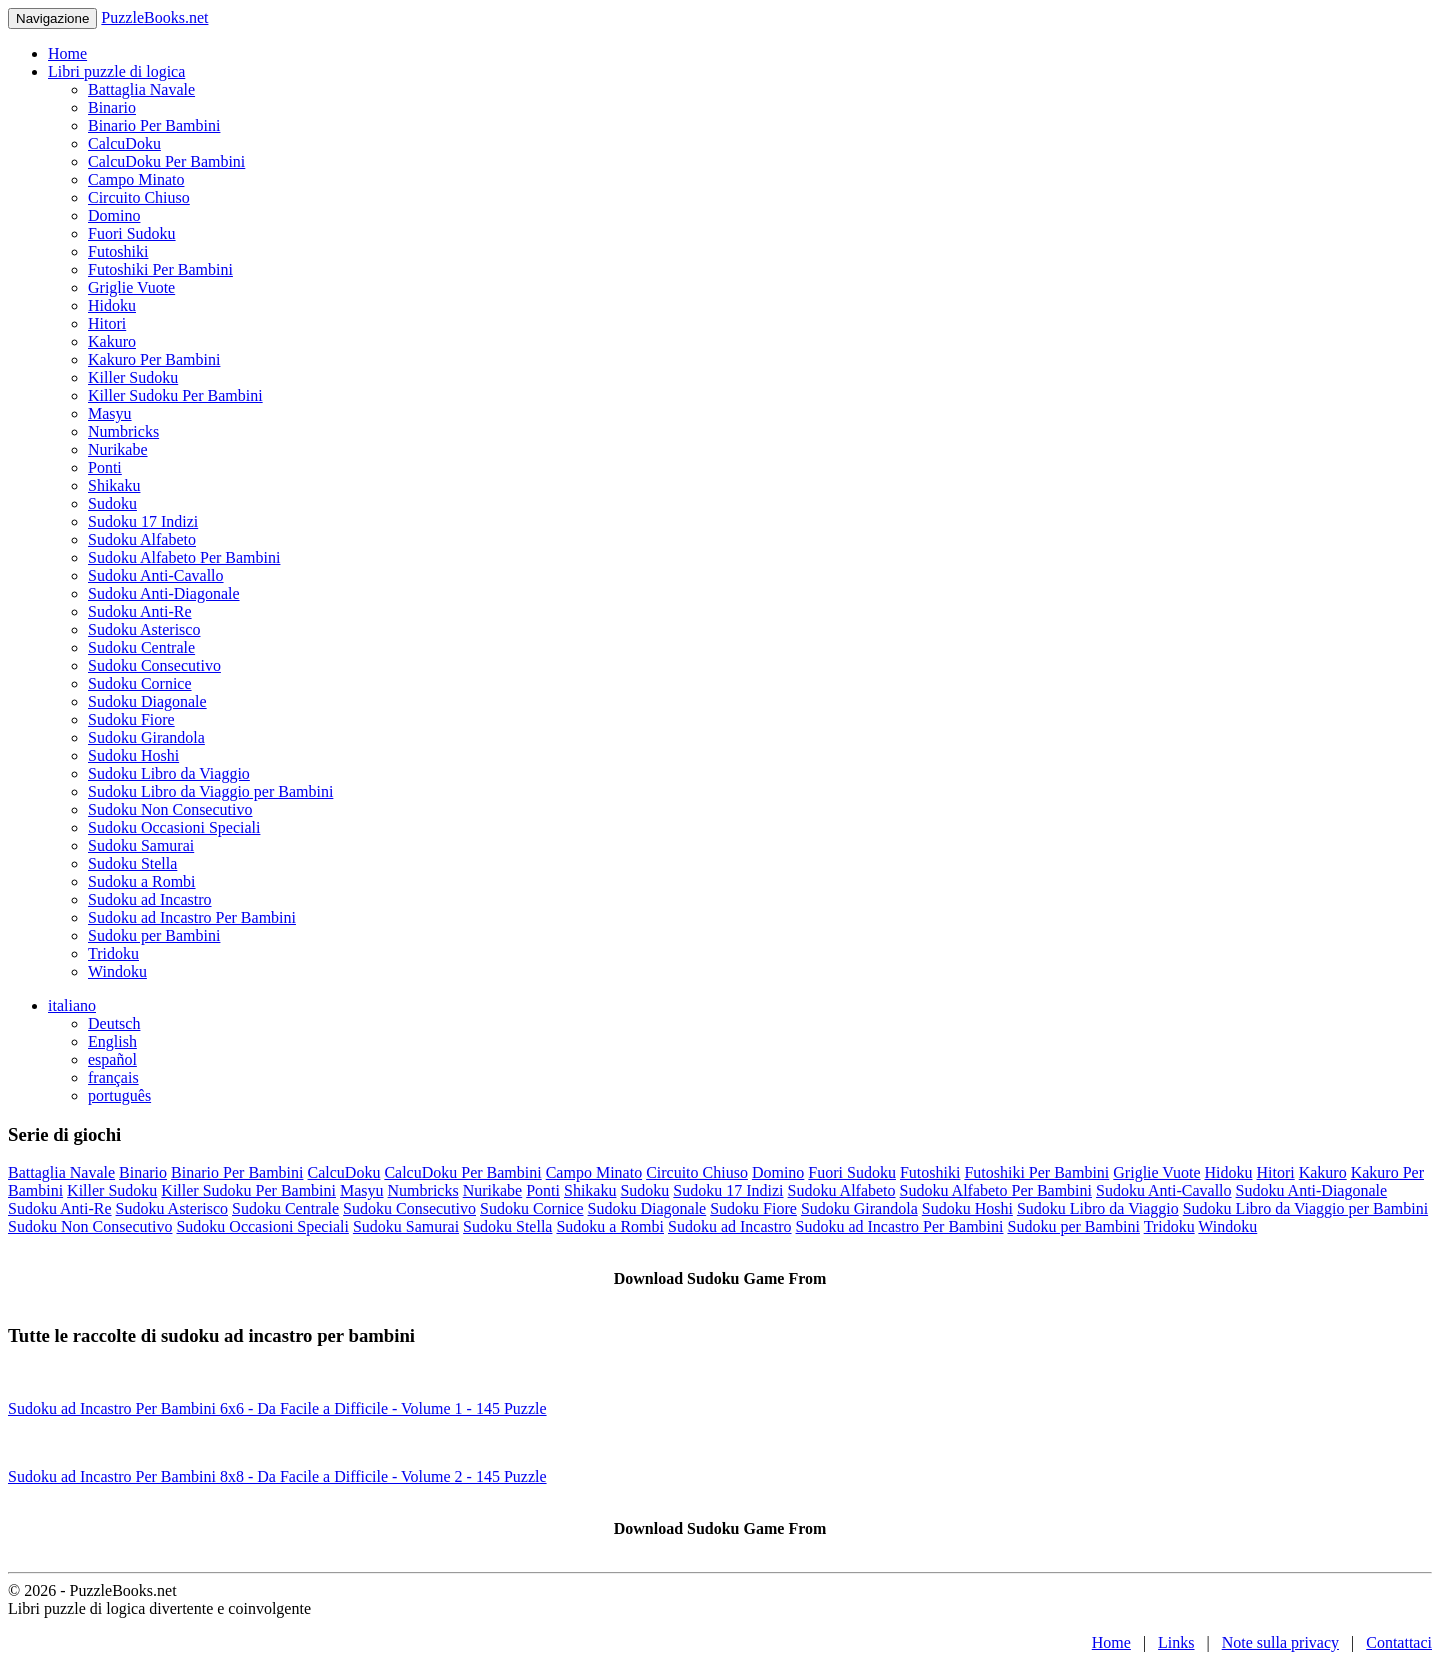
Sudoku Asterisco (144, 629)
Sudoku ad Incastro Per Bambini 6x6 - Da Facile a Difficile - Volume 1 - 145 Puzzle (277, 1408)
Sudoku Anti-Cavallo (156, 575)
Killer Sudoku (133, 377)
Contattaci (1399, 1642)
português (119, 1095)
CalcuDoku (124, 143)
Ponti (105, 467)
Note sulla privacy (1280, 1642)
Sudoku (112, 503)
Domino (114, 215)
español (112, 1059)
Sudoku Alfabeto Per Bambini (184, 557)
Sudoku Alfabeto (142, 539)
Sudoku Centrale (141, 647)
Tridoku (113, 953)
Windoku (117, 971)
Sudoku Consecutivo (154, 665)
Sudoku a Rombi (142, 881)
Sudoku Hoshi (133, 755)
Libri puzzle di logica (116, 71)
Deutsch (114, 1023)
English (112, 1041)
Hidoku (112, 305)
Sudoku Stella (132, 863)
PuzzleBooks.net (154, 17)
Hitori (107, 323)
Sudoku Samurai (141, 845)
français (113, 1077)
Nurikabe (118, 449)
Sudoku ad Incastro (150, 899)
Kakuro (112, 341)
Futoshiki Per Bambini (160, 269)
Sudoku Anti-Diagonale (164, 593)
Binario (112, 107)
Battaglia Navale (141, 89)
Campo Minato (136, 179)
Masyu (110, 413)
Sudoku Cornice (140, 683)
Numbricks (123, 431)
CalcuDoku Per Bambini (166, 161)
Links (1176, 1642)
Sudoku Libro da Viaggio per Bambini (210, 791)
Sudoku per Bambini (154, 935)
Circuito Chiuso (139, 197)
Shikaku (114, 485)
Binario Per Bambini (154, 125)
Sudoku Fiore (131, 719)
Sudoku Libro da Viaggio (169, 773)
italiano (72, 1005)
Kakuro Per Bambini (154, 359)
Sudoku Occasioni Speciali (174, 827)
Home (67, 53)
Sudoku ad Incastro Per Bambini (192, 917)
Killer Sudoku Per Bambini (175, 395)
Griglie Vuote (131, 287)
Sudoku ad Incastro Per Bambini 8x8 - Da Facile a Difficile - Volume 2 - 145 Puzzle (277, 1476)
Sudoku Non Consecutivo (170, 809)
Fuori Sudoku (132, 233)
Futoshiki (118, 251)
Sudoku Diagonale (147, 701)
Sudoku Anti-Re (140, 611)
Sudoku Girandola (146, 737)
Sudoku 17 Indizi (143, 521)
